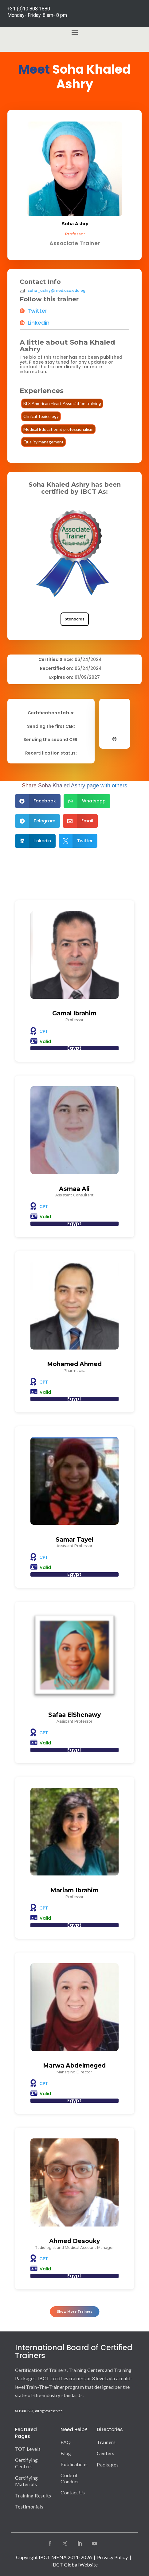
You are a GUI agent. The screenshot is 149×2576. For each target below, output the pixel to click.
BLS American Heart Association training (62, 403)
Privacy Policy (112, 2557)
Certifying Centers (26, 2463)
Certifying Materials (26, 2481)
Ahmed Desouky (74, 2241)
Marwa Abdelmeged (74, 2065)
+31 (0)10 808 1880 (28, 9)
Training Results (33, 2495)
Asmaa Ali (74, 1188)
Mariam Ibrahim (74, 1890)
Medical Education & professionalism (58, 429)
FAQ (65, 2442)
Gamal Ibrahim (74, 1013)
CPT (43, 1031)
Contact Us (73, 2492)
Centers (106, 2453)
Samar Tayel (74, 1539)
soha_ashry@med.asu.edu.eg (56, 290)
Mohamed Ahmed (74, 1364)
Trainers (106, 2442)
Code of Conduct (70, 2478)
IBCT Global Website (74, 2564)
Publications (74, 2464)
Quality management (43, 441)
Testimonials (29, 2506)
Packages (108, 2464)
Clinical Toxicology (41, 416)
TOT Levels (28, 2449)
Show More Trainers (74, 2312)
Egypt (74, 1048)
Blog (66, 2453)
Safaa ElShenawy (74, 1714)
